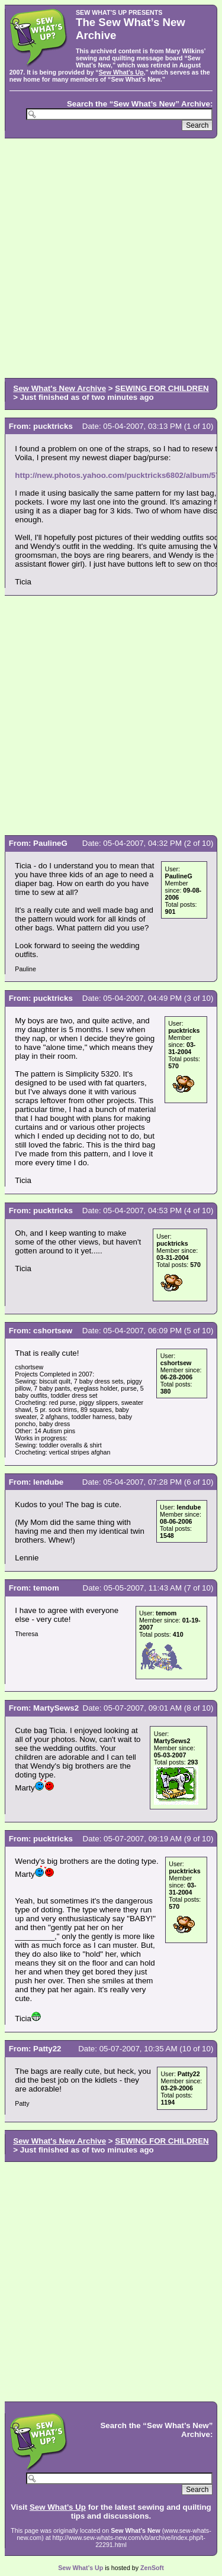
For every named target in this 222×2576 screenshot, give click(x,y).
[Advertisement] (111, 257)
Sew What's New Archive (59, 388)
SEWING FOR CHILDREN (161, 388)
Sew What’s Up (121, 72)
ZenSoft (152, 2567)
